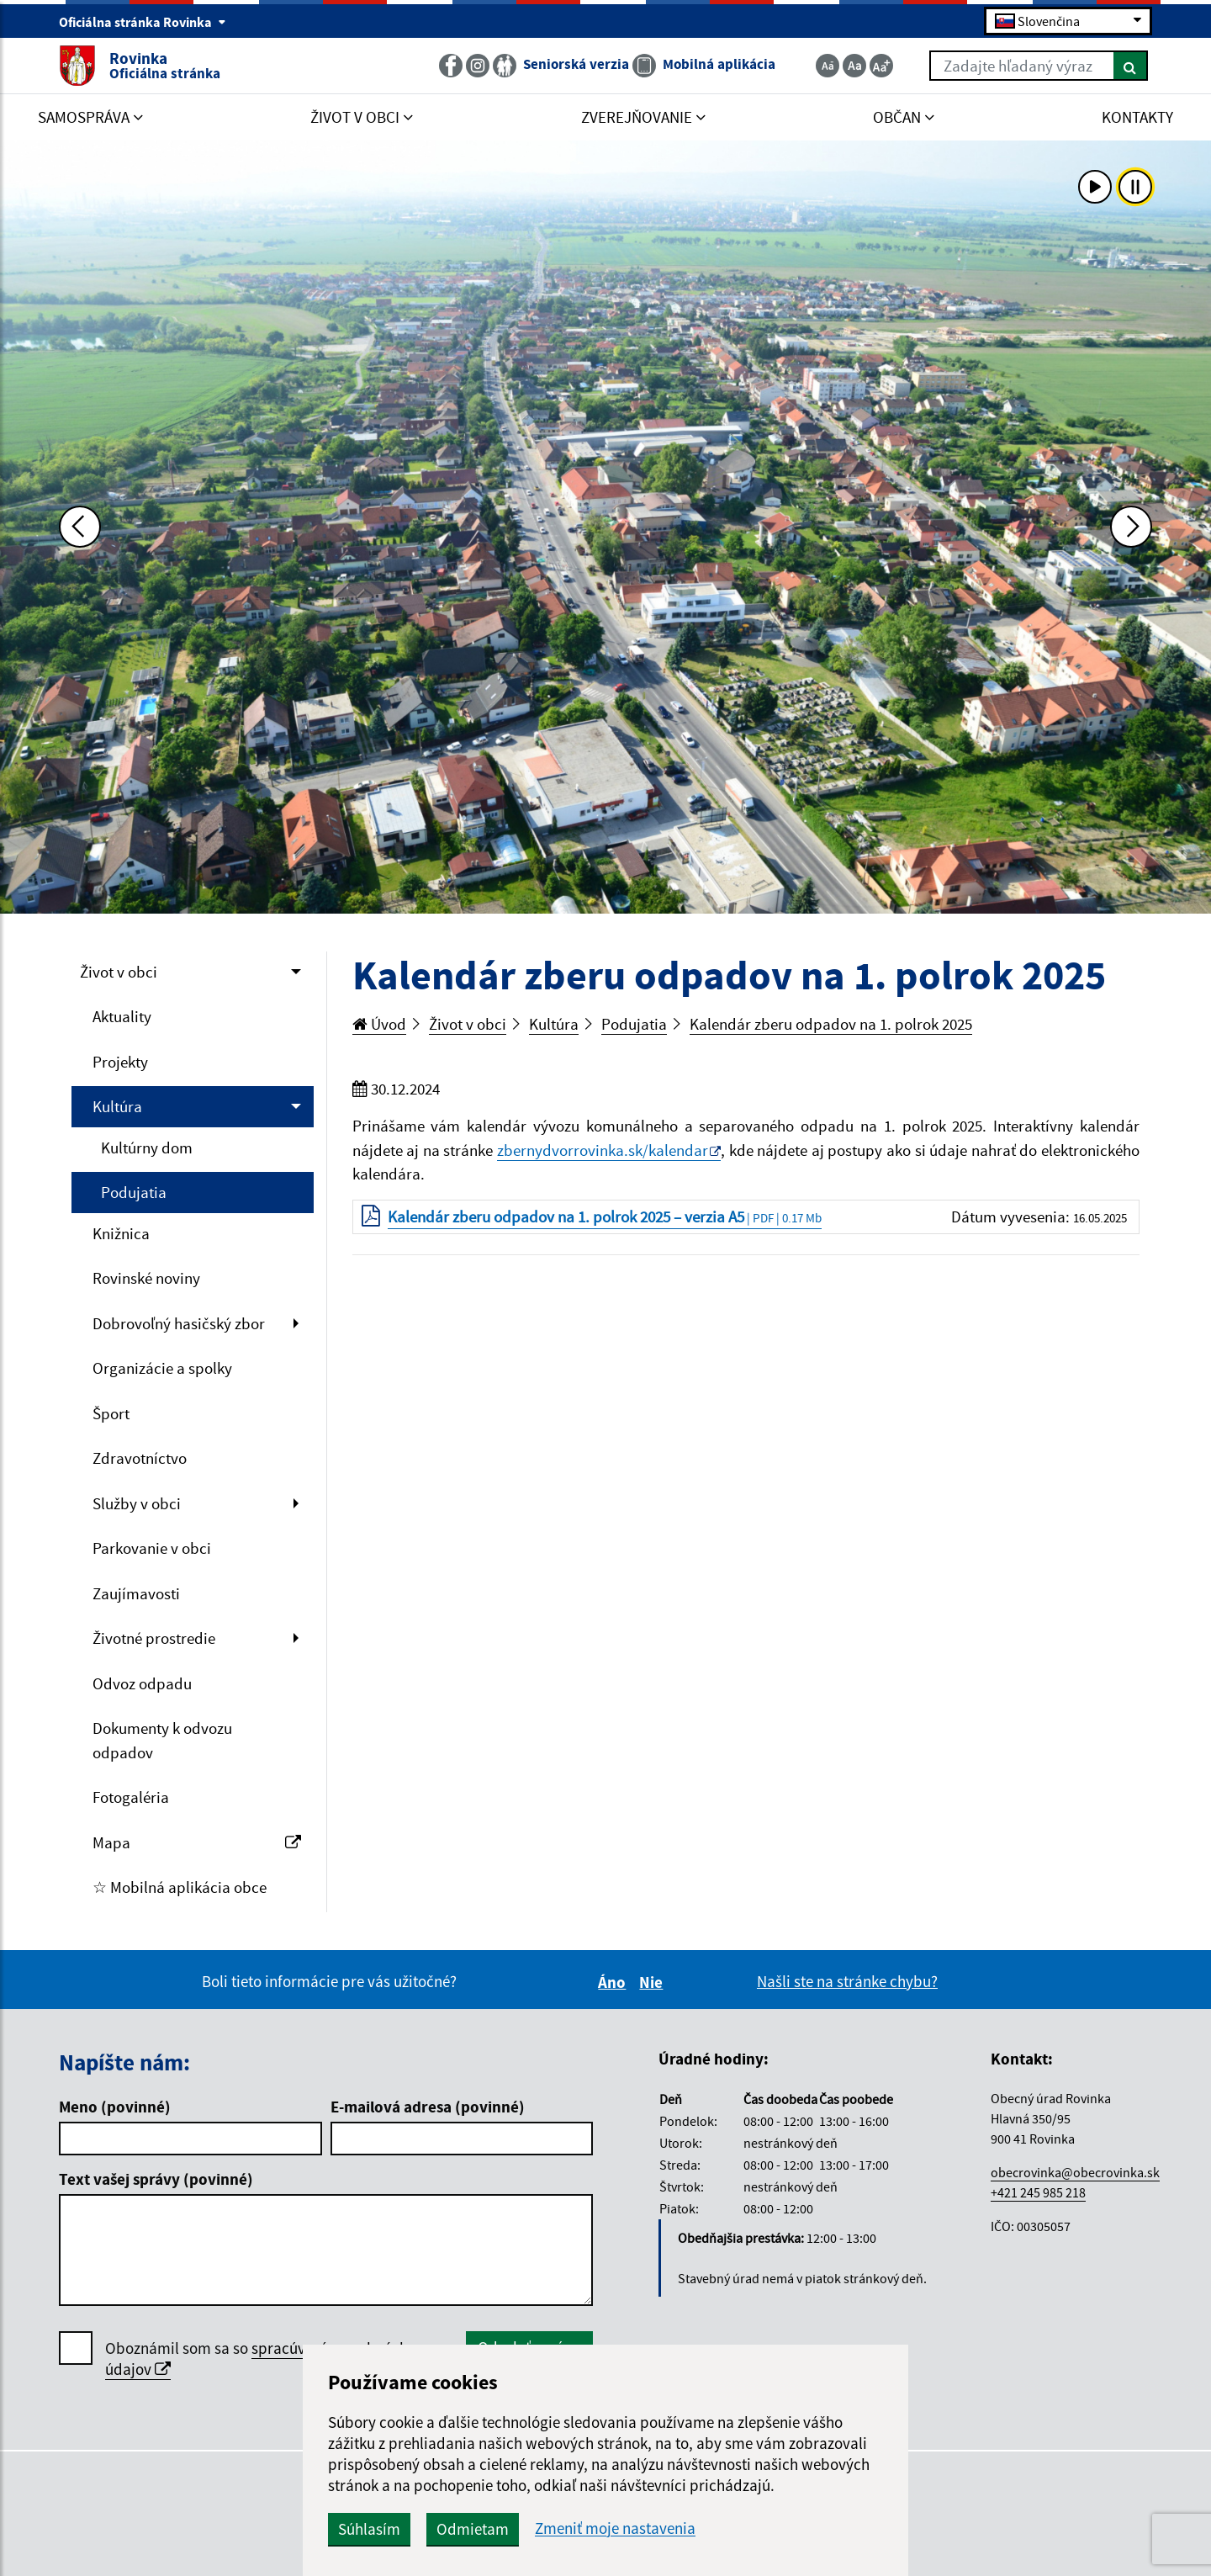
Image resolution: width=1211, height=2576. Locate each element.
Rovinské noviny (146, 1278)
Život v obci (118, 972)
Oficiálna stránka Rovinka (142, 21)
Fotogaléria (131, 1797)
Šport (111, 1413)
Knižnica (121, 1233)
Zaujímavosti (136, 1593)
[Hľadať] (1130, 65)
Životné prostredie (154, 1638)
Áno (614, 1982)
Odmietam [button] (472, 2529)
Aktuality (122, 1016)
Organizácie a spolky (162, 1368)
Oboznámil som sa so (256, 2359)
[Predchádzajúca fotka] (80, 527)
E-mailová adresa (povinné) (428, 2106)
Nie (653, 1982)
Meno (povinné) (115, 2106)
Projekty (120, 1062)
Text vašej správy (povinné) (156, 2179)
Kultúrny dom (147, 1147)
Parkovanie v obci (152, 1548)
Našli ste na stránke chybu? (847, 1981)
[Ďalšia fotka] (1131, 527)
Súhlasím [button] (369, 2529)
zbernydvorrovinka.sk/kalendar (602, 1150)
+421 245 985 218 (1038, 2192)
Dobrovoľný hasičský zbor (179, 1323)
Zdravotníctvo (140, 1458)
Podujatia (134, 1192)
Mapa (197, 1842)
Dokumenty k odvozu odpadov (162, 1740)
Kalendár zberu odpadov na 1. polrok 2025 (831, 1024)
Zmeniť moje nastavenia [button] (615, 2528)
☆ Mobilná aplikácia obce (180, 1887)
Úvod (379, 1024)
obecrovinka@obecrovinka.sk (1075, 2172)
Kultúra (117, 1106)
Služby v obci (137, 1503)
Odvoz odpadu (142, 1683)
